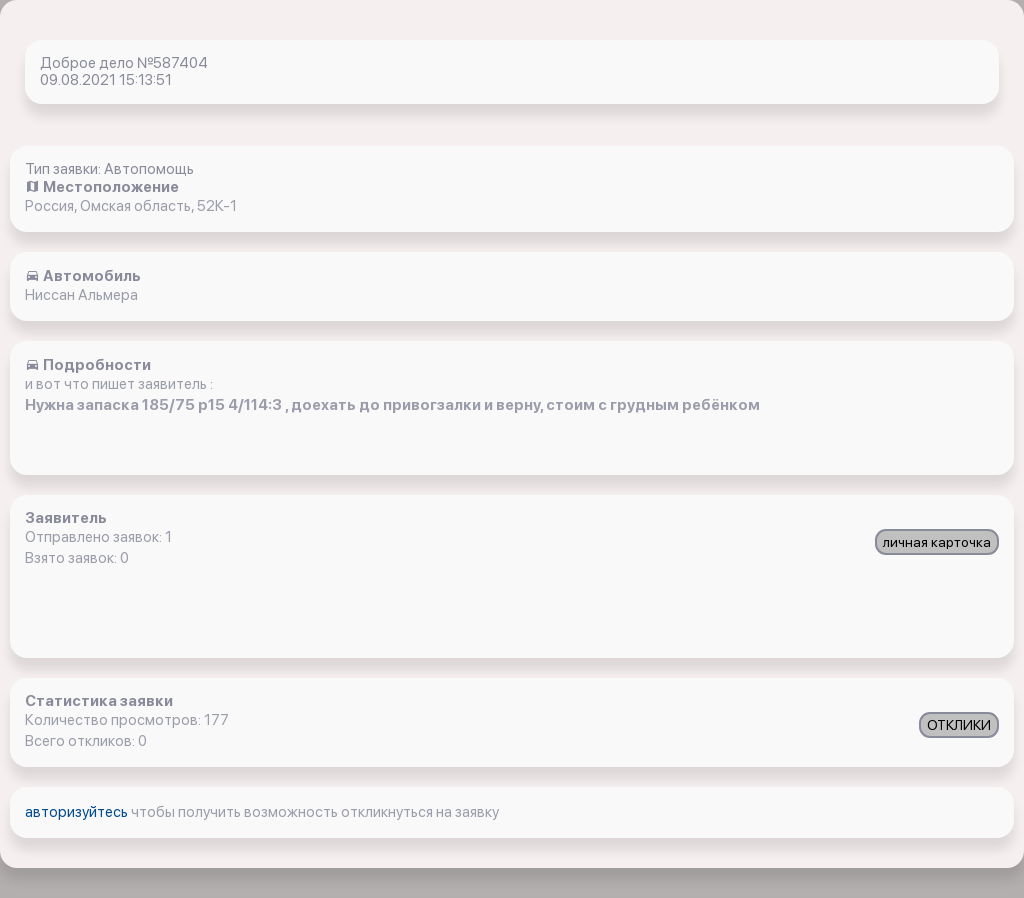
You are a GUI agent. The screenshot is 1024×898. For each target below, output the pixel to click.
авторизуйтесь (78, 812)
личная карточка (937, 542)
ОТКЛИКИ (959, 725)
